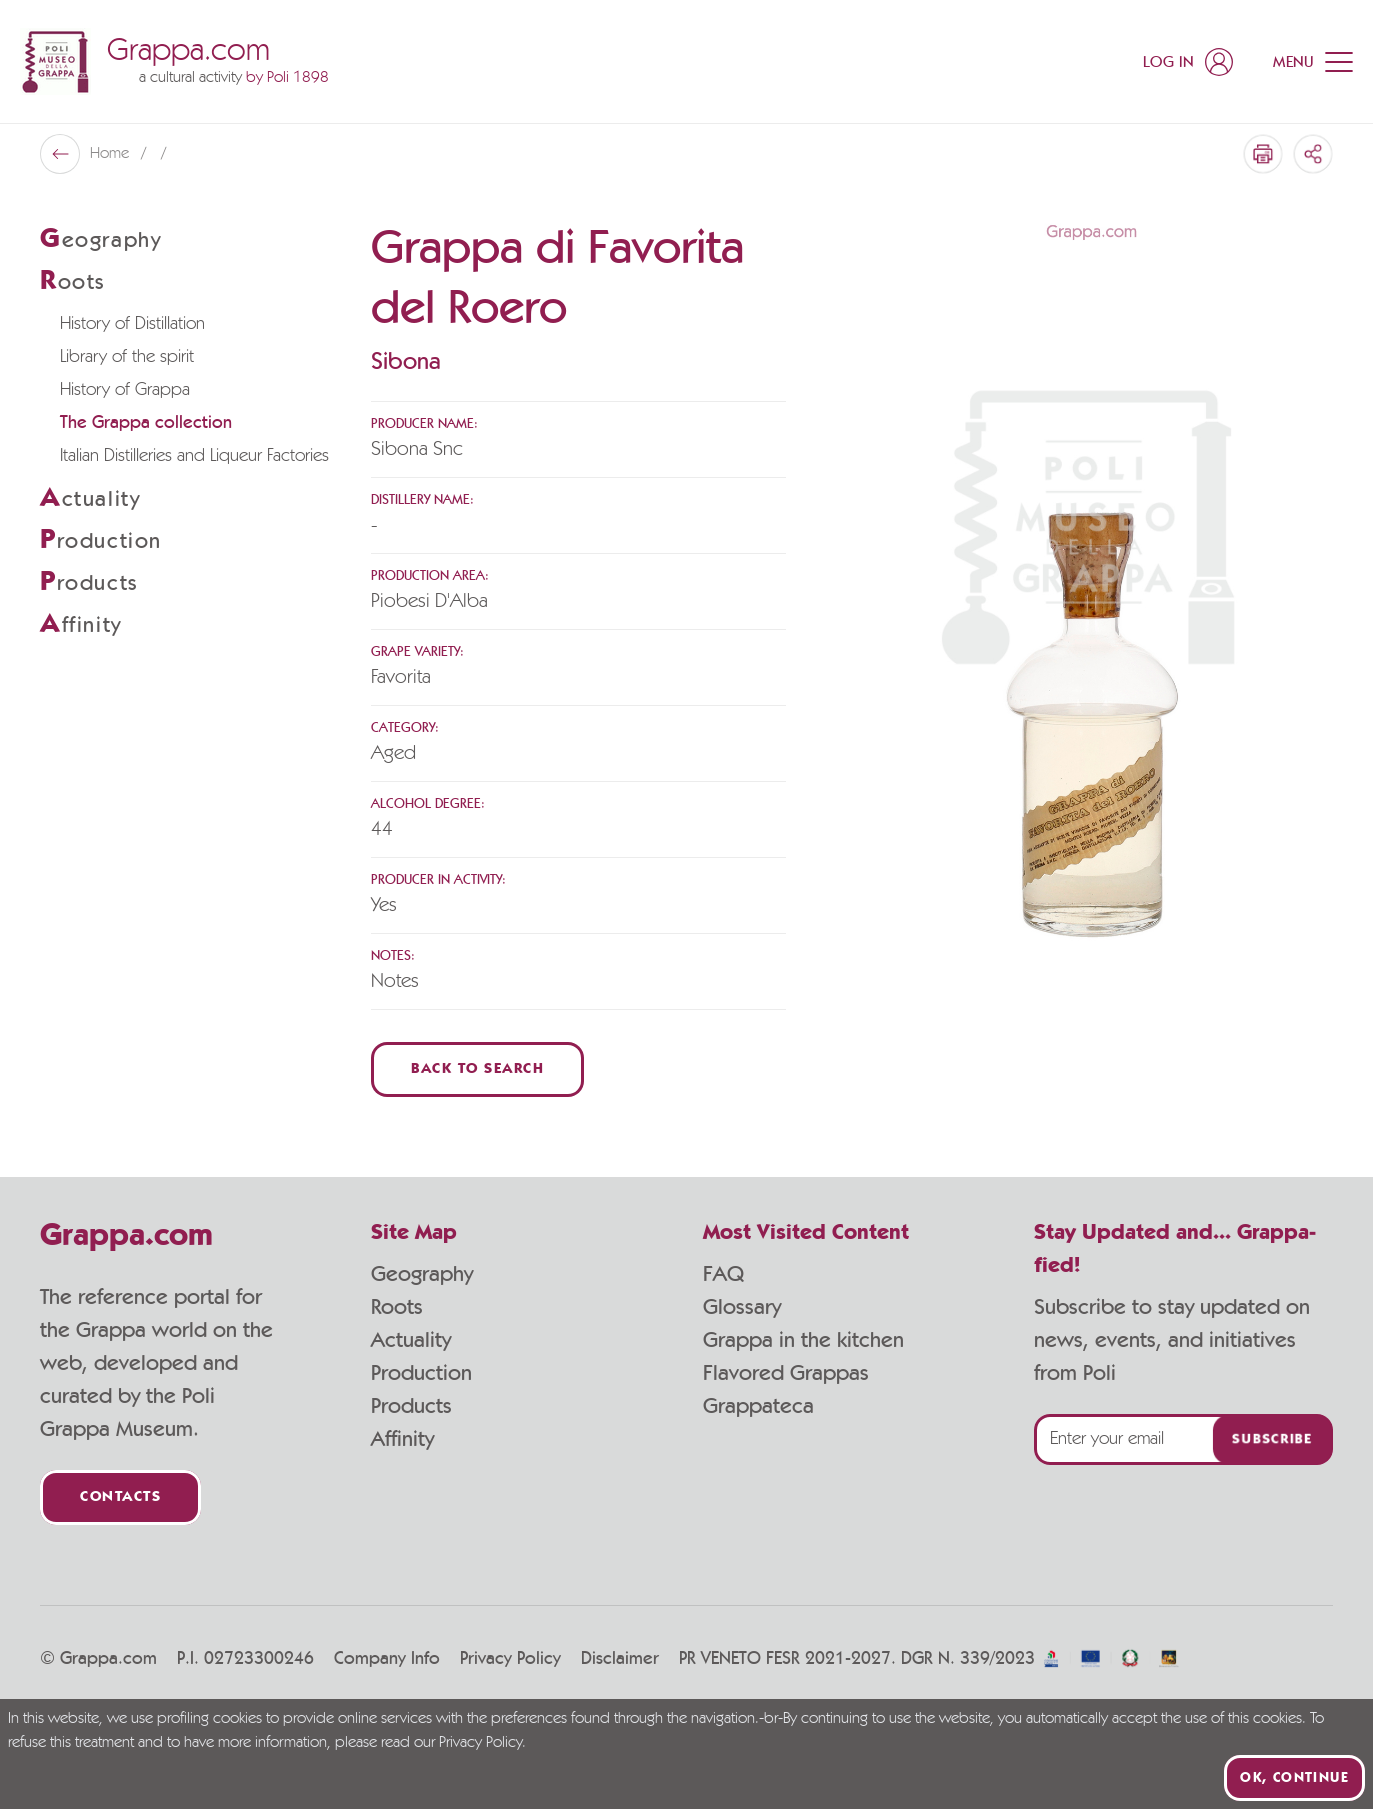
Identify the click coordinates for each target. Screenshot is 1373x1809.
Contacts (120, 1497)
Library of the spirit (127, 357)
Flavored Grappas (786, 1373)
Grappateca (758, 1406)
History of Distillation (132, 324)
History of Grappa (125, 390)
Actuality (411, 1340)
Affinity (402, 1439)
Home (111, 154)
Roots (397, 1307)
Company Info (387, 1659)
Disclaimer (620, 1659)
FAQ (723, 1274)
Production (421, 1373)
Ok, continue (1294, 1778)
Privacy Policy (510, 1659)
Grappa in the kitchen (803, 1340)
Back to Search (477, 1069)
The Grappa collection (146, 423)
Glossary (742, 1307)
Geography (422, 1274)
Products (411, 1406)
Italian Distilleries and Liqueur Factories (194, 456)
